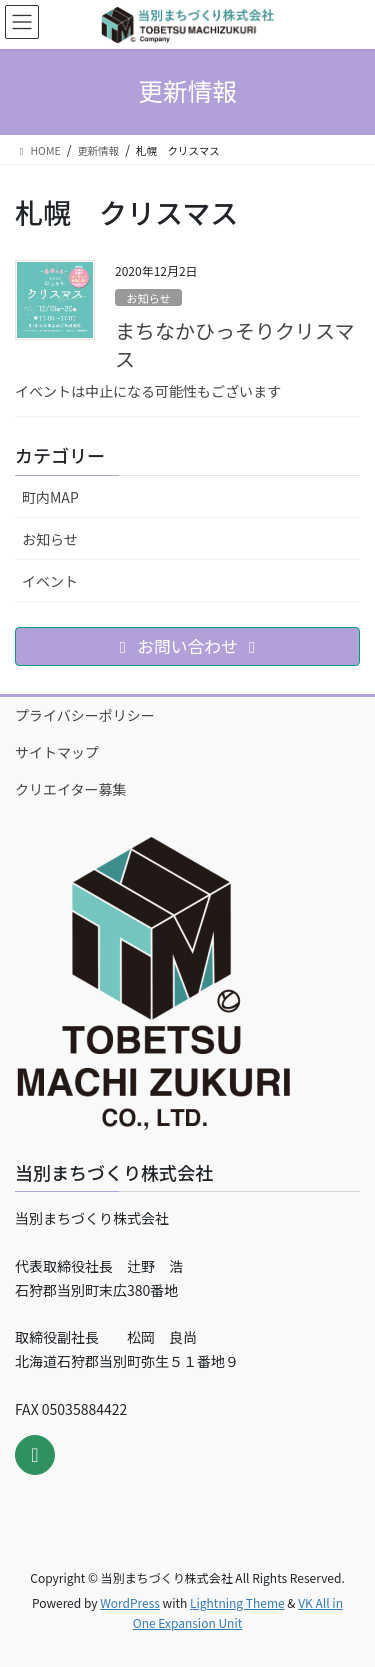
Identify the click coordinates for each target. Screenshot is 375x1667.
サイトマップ (57, 752)
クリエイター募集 (70, 789)
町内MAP (50, 497)
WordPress (130, 1602)
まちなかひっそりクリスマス (234, 344)
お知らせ (148, 298)
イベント (50, 581)
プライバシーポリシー (85, 715)
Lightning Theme (237, 1602)
